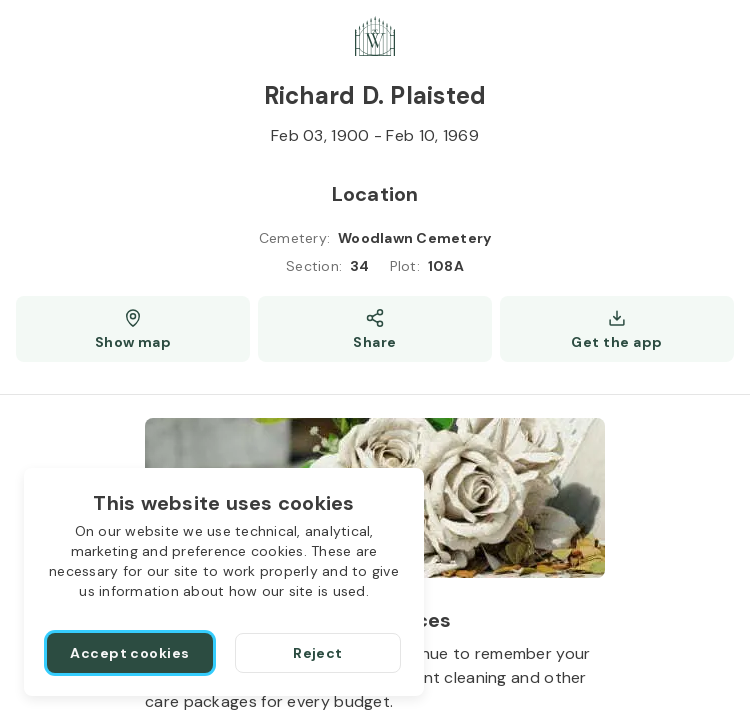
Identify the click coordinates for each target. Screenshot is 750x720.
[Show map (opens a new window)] (133, 329)
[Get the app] (617, 329)
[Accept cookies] (130, 653)
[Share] (375, 329)
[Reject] (318, 653)
